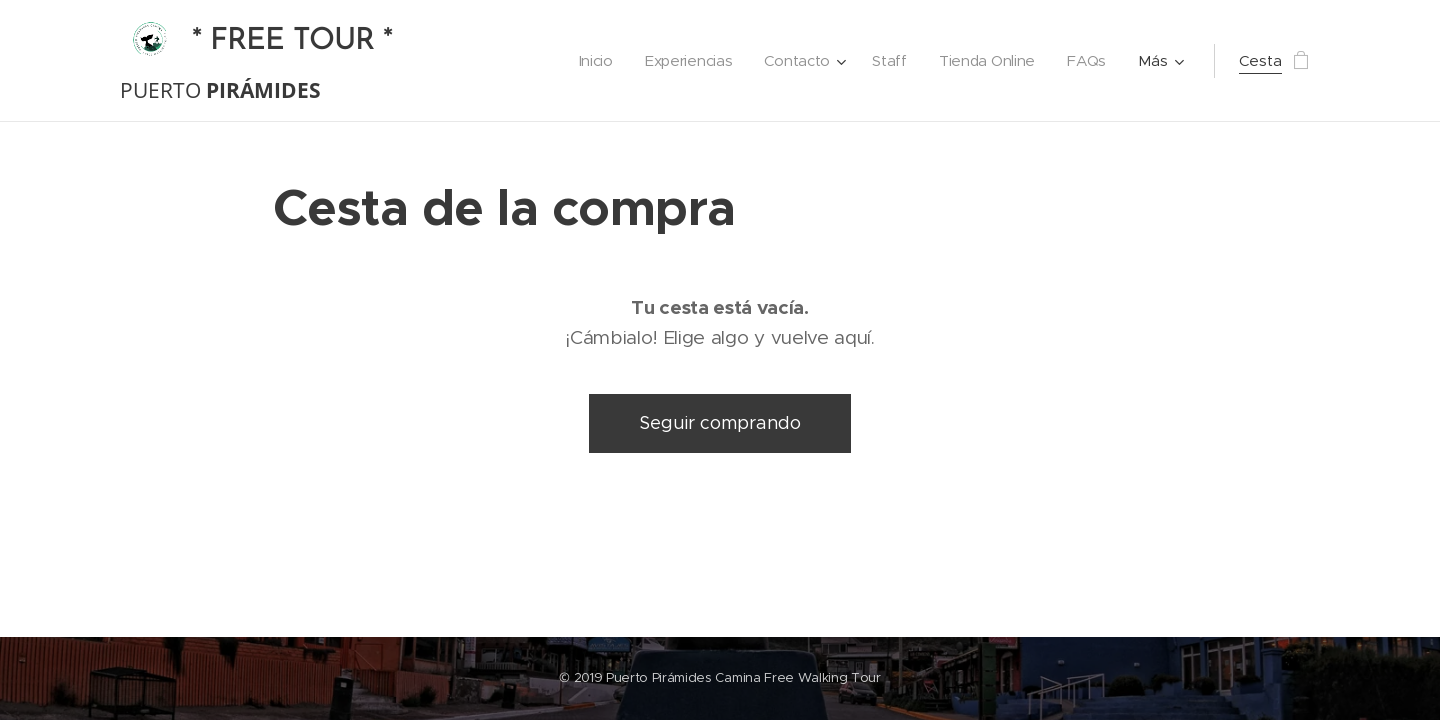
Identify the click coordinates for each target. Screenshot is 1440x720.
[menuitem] (588, 61)
